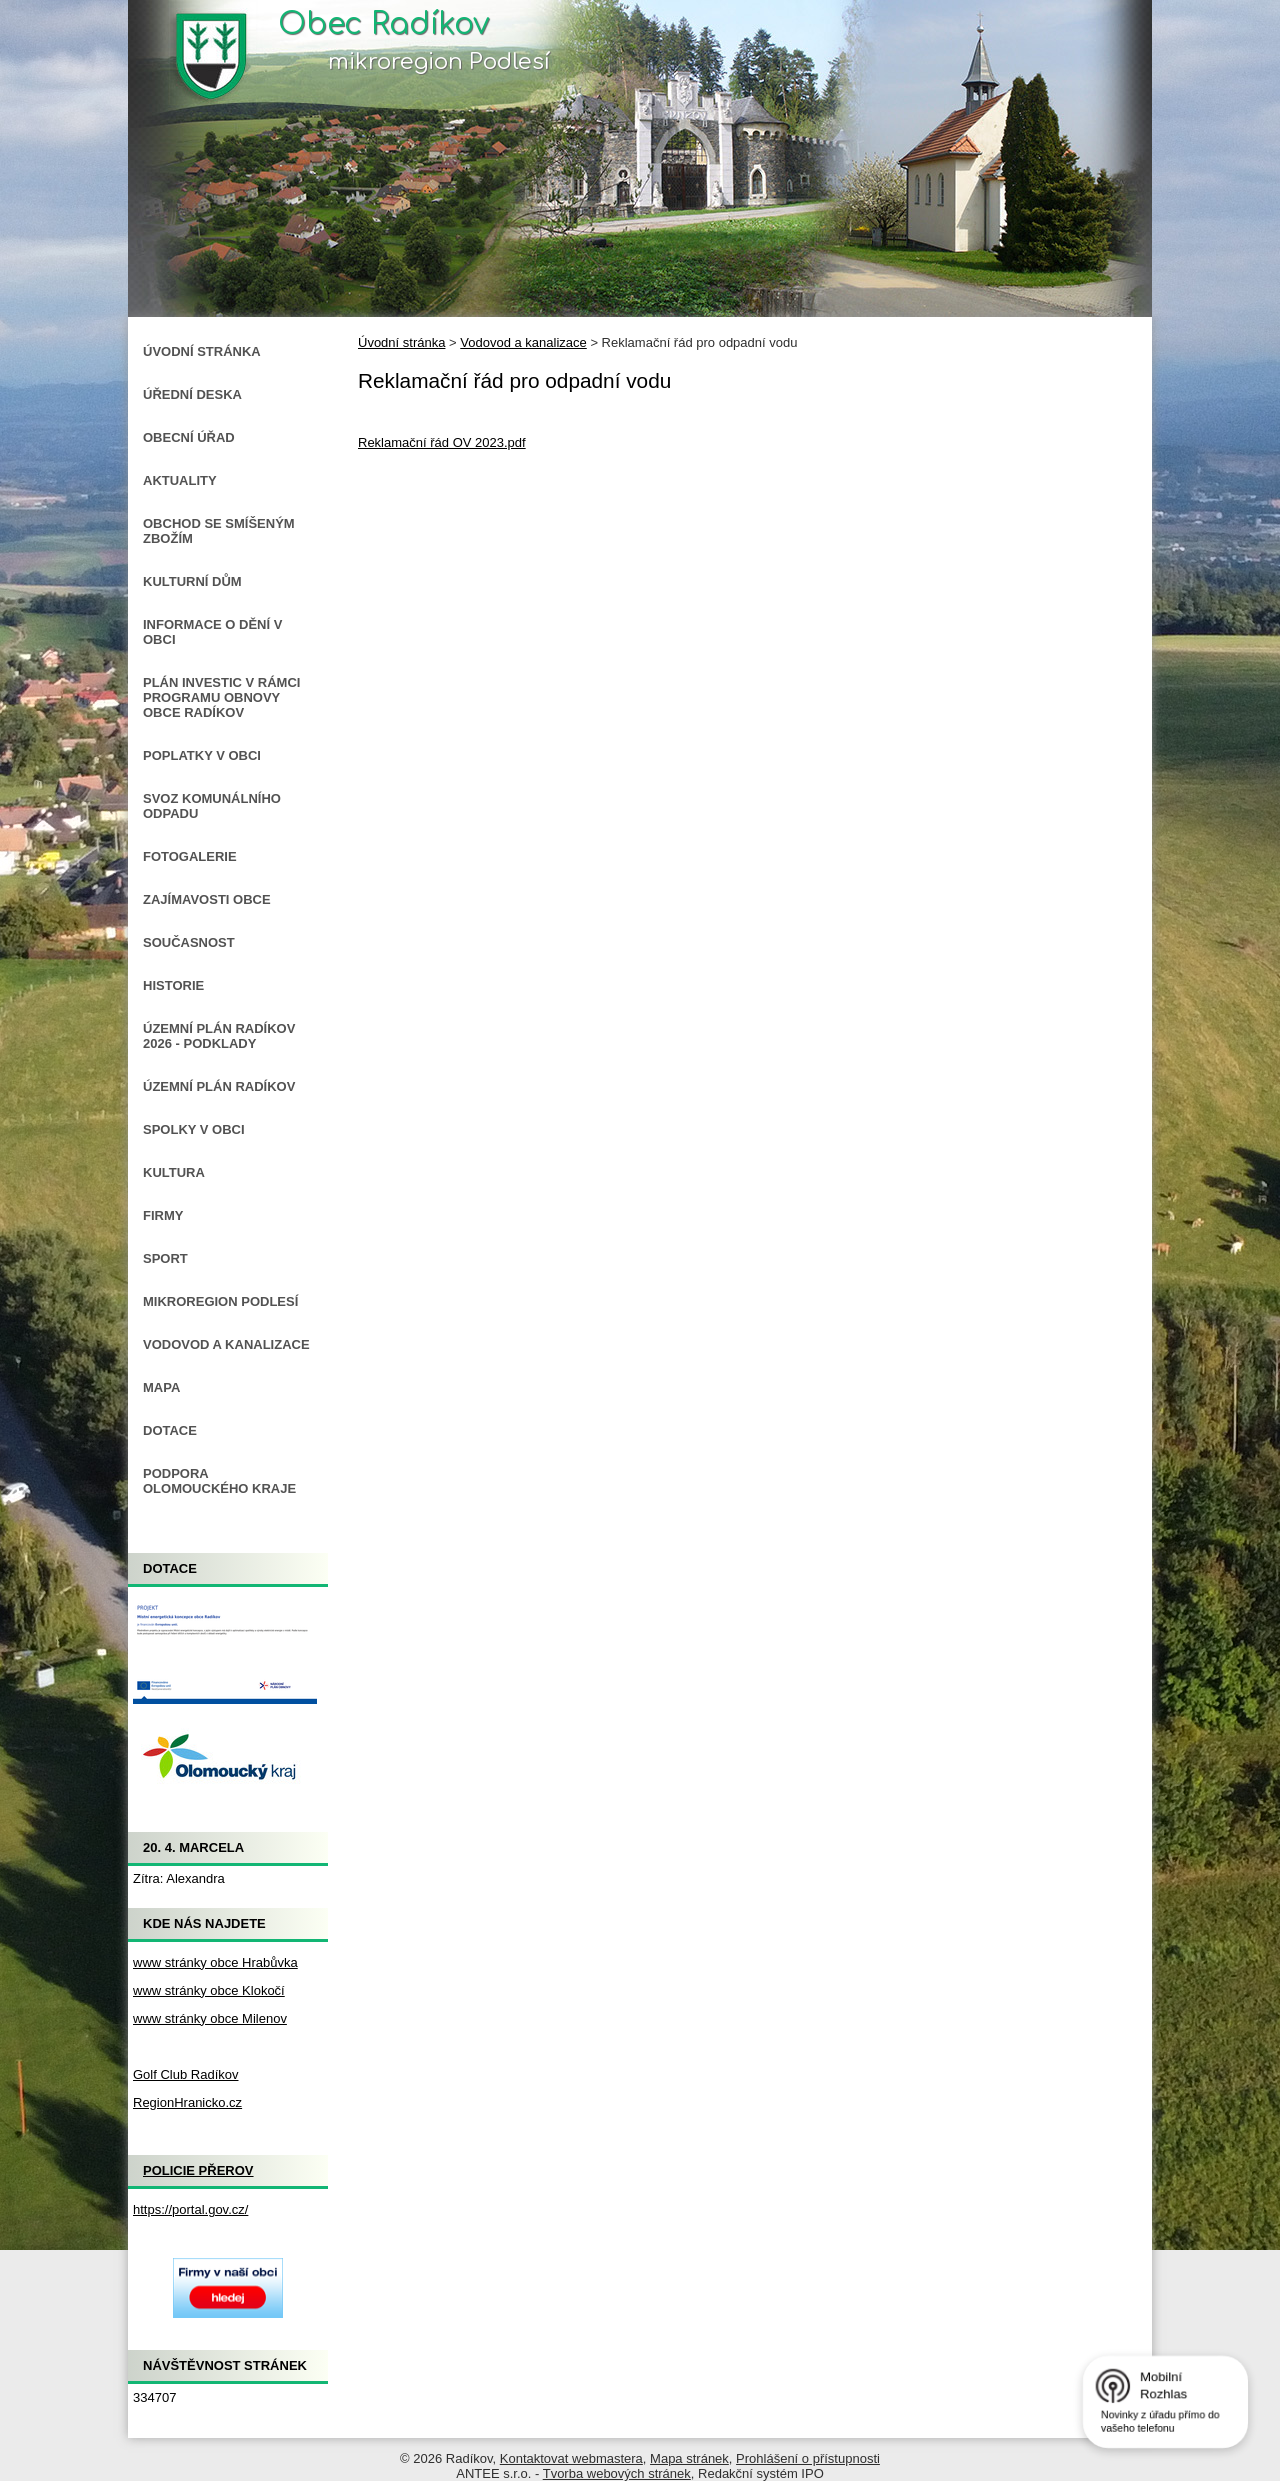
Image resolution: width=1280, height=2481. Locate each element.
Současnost (189, 942)
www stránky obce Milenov (210, 2018)
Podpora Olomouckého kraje (219, 1481)
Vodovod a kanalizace (523, 342)
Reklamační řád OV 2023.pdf (442, 442)
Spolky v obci (194, 1129)
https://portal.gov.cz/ (190, 2209)
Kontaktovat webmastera (571, 2458)
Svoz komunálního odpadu (212, 806)
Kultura (174, 1172)
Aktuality (180, 480)
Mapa (161, 1387)
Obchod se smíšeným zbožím (219, 531)
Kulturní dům (192, 581)
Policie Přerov (198, 2170)
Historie (173, 985)
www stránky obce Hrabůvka (215, 1962)
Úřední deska (192, 394)
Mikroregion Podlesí (220, 1301)
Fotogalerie (190, 856)
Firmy (163, 1215)
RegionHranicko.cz (187, 2102)
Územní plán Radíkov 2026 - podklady (219, 1036)
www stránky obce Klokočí (209, 1990)
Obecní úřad (189, 437)
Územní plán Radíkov (219, 1086)
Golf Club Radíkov (186, 2074)
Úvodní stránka (401, 342)
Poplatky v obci (202, 755)
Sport (165, 1258)
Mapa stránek (689, 2458)
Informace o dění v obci (212, 632)
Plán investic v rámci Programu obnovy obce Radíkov (221, 697)
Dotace (170, 1430)
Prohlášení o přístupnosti (808, 2458)
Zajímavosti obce (207, 899)
